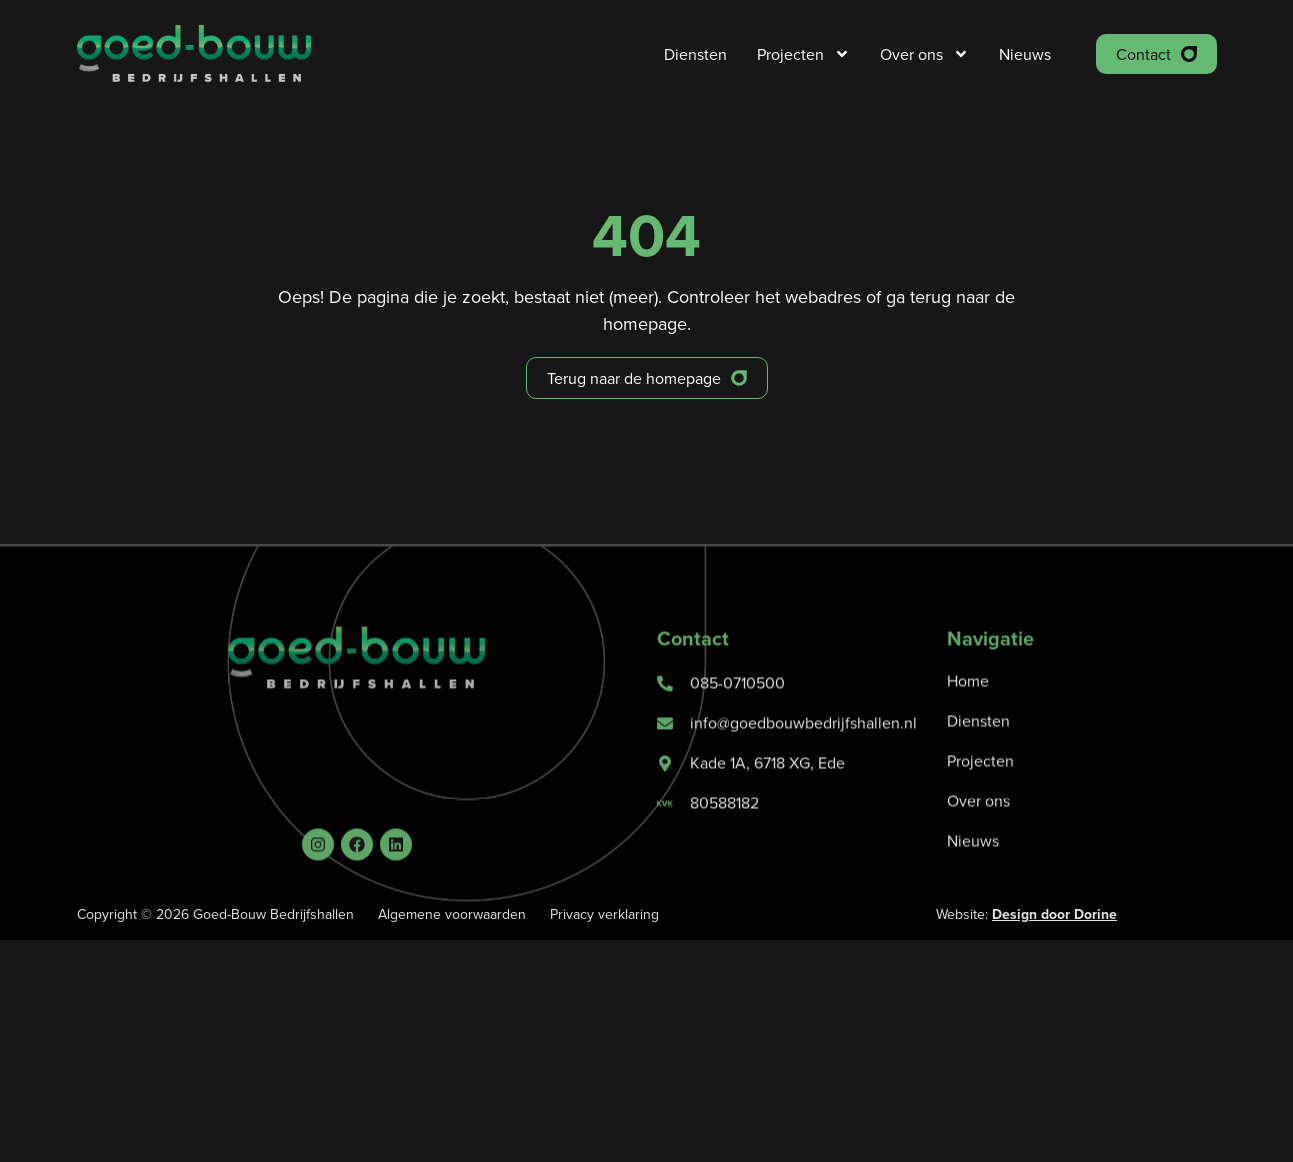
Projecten (803, 54)
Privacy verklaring (604, 914)
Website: (1026, 914)
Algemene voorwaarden (452, 914)
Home (968, 716)
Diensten (695, 54)
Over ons (924, 54)
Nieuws (1025, 54)
